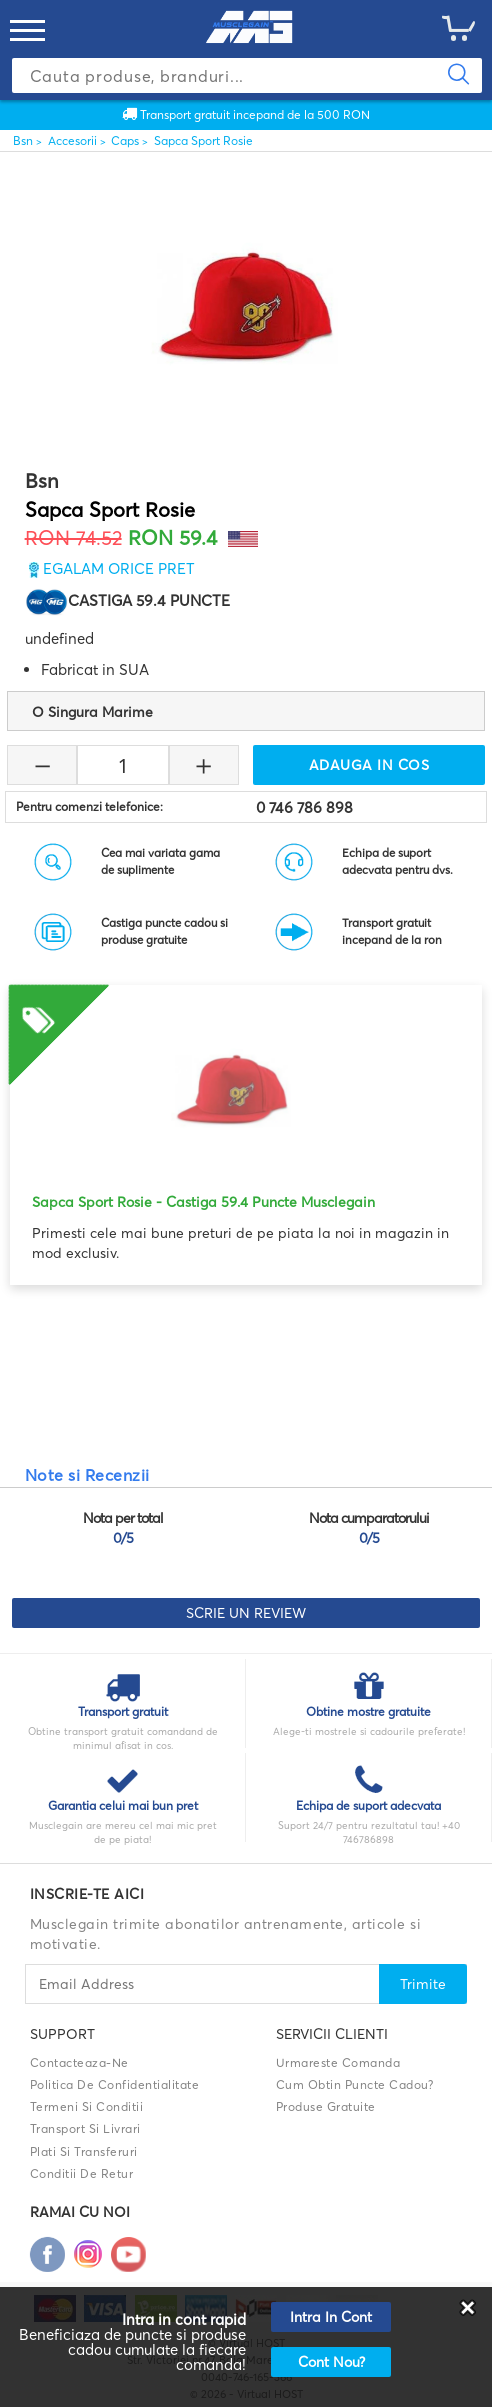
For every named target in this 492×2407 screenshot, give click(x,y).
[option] (246, 1124)
